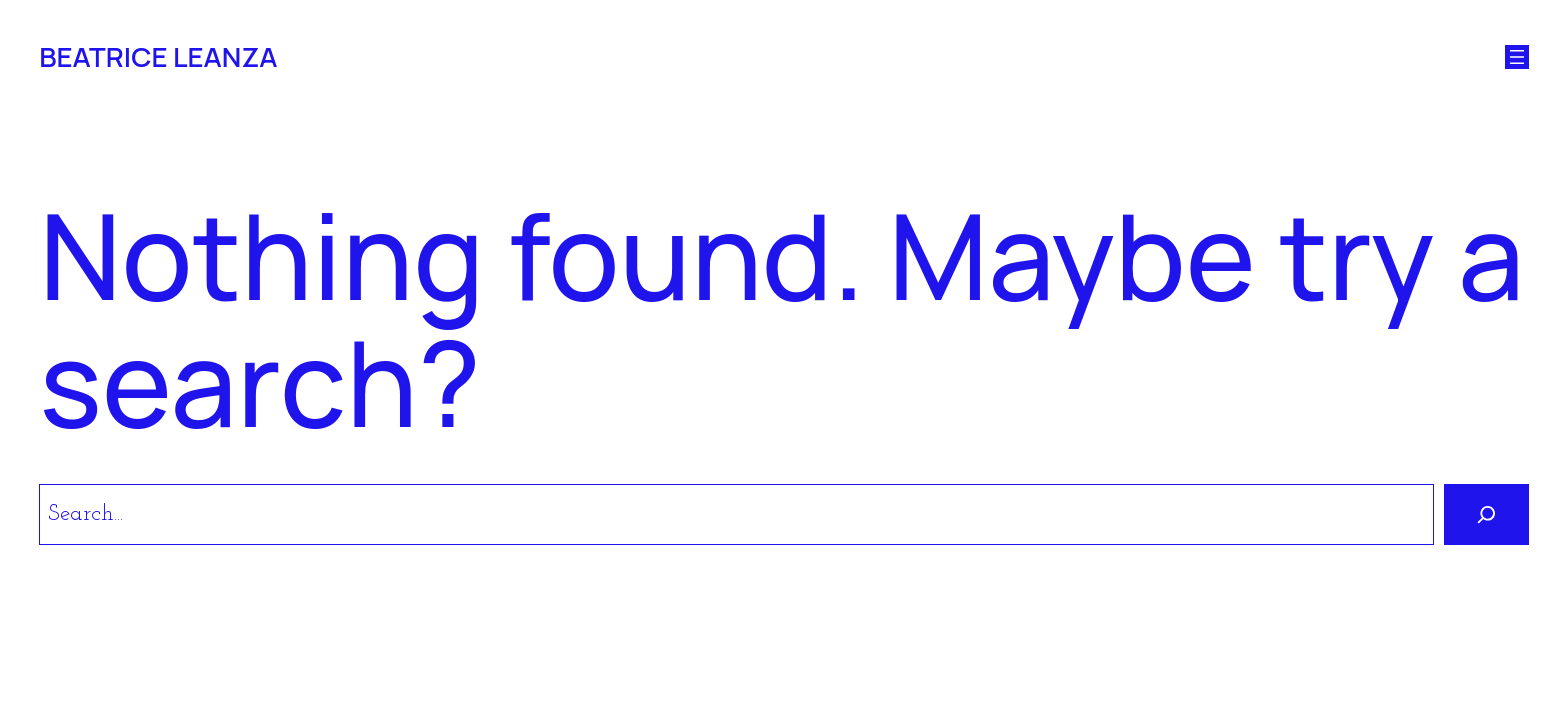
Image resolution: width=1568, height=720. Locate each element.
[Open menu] (1517, 57)
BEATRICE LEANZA (158, 56)
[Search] (1486, 514)
